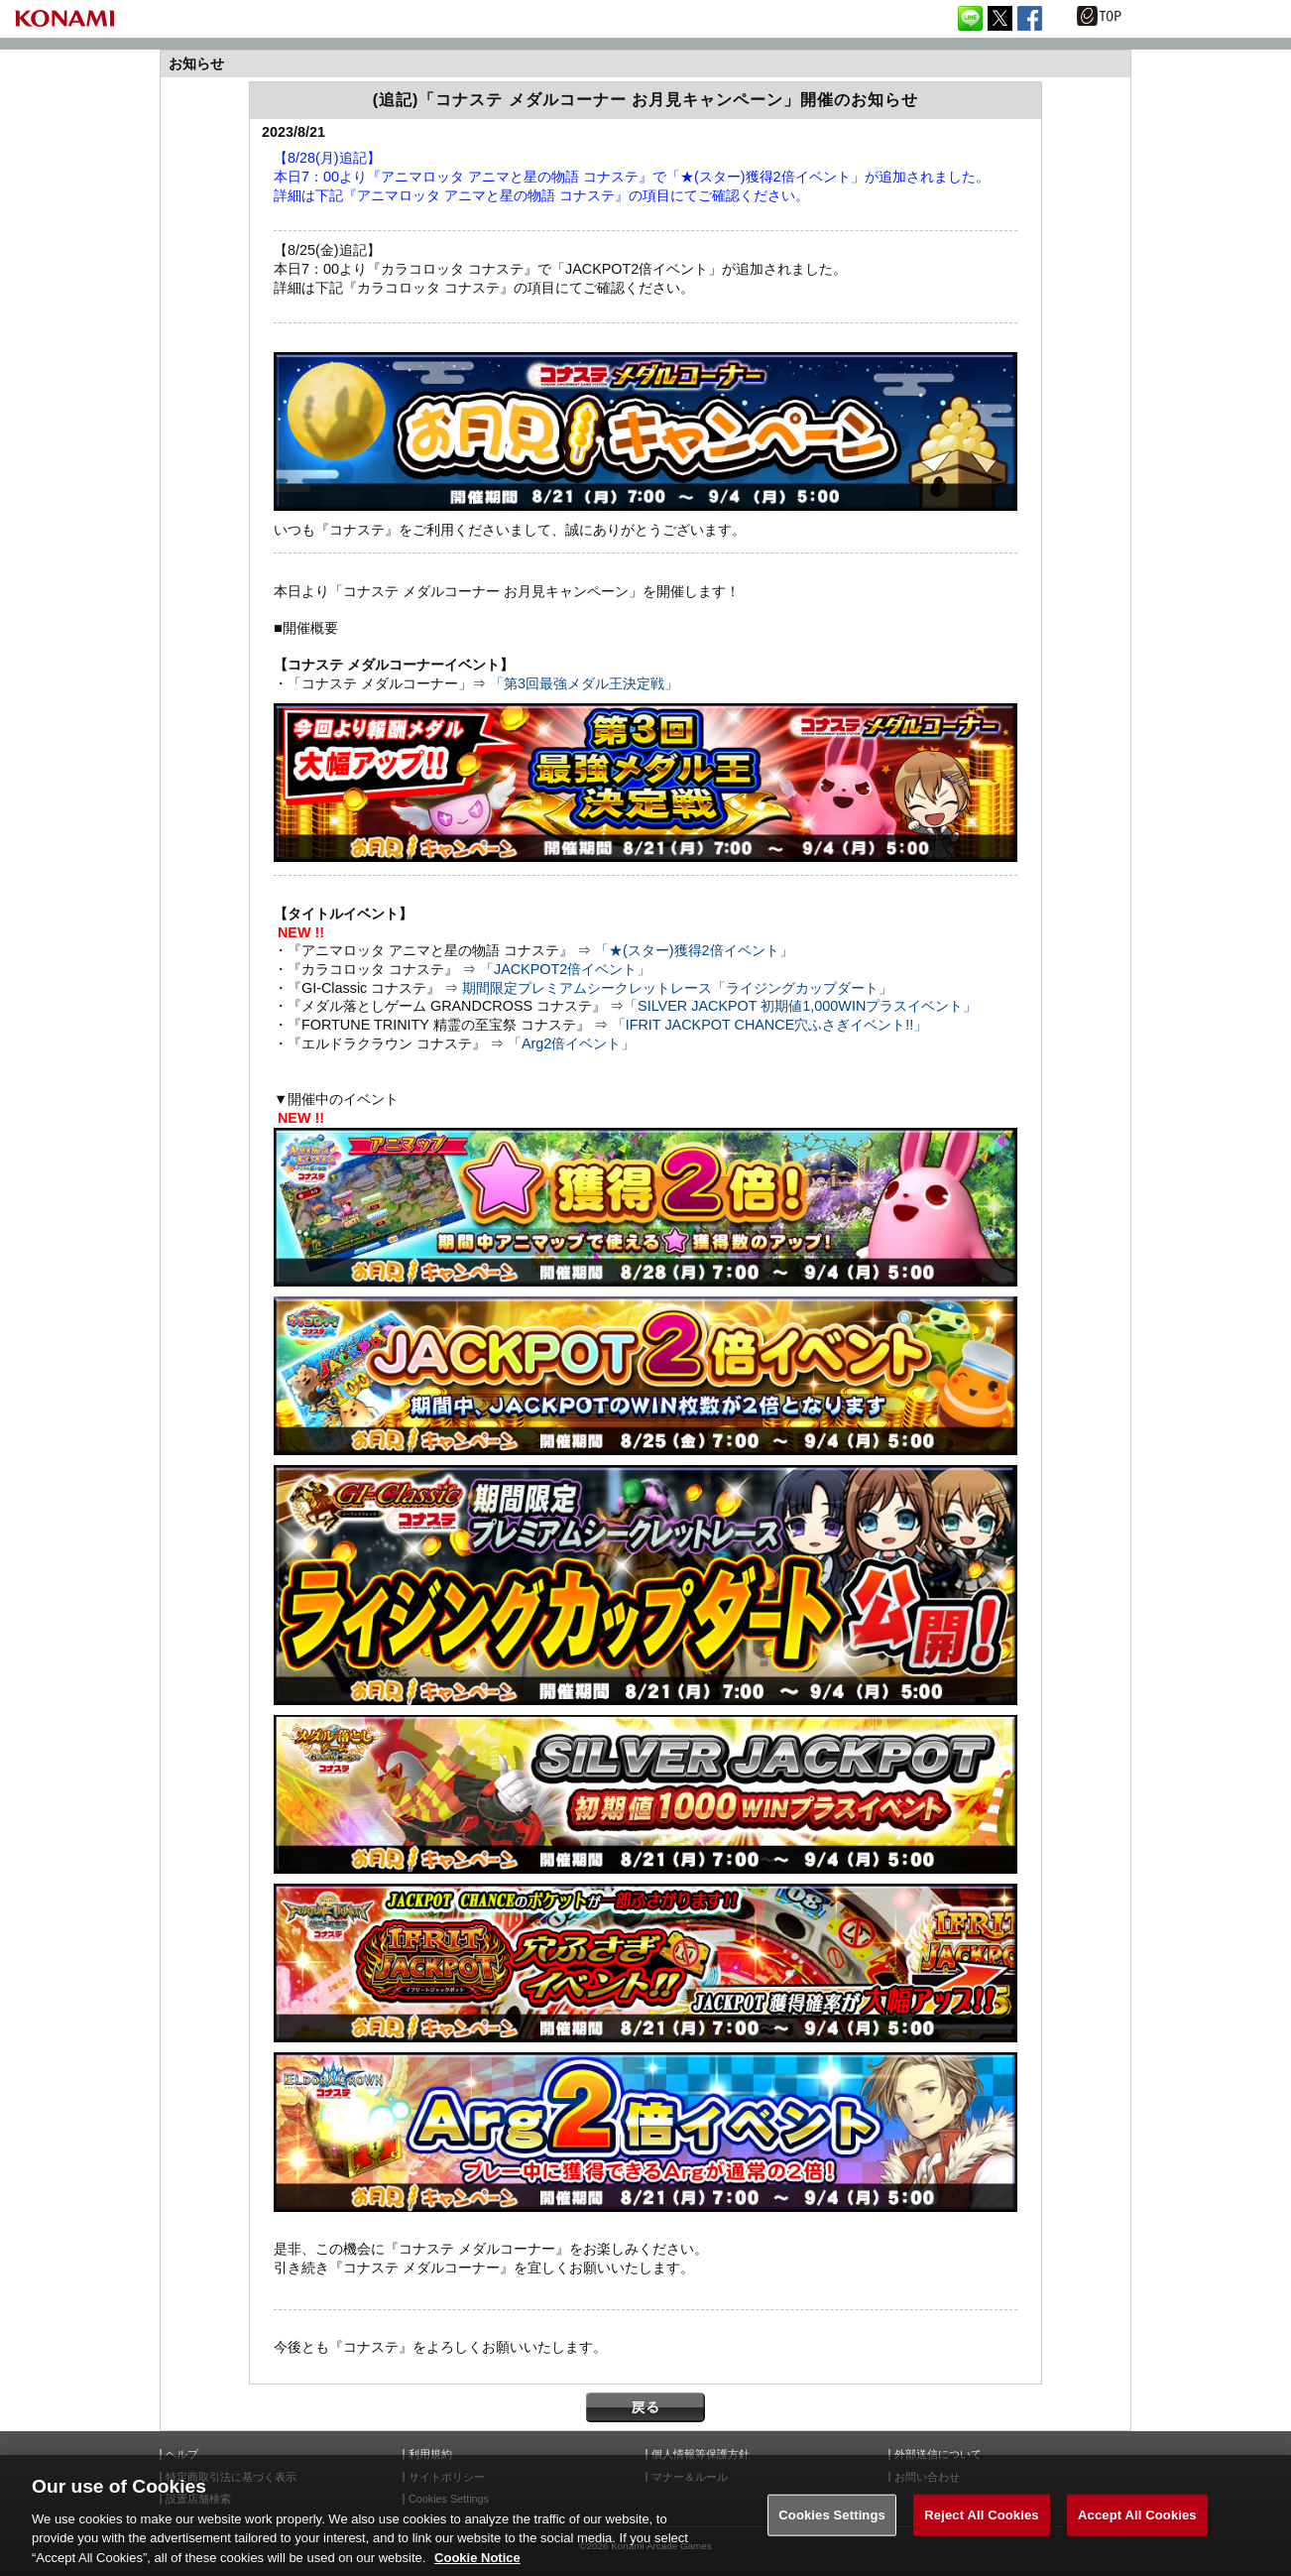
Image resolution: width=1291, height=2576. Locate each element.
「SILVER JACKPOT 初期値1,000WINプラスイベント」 (800, 1006)
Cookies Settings (831, 2535)
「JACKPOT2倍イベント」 (565, 969)
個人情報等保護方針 (700, 2454)
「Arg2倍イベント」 (571, 1043)
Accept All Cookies (1137, 2535)
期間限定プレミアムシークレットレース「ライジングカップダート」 (677, 988)
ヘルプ (182, 2454)
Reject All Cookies (981, 2535)
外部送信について (938, 2454)
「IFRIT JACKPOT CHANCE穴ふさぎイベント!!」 (770, 1025)
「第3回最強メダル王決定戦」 (584, 683)
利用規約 (430, 2454)
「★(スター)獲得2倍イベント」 (694, 950)
